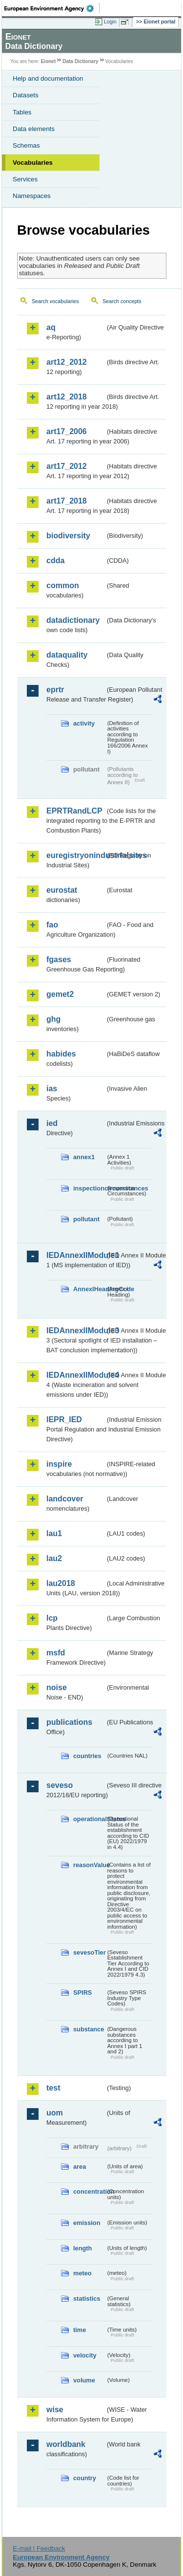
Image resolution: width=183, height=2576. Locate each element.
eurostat (61, 890)
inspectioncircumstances (89, 1188)
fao (52, 925)
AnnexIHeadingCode (89, 1289)
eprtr (55, 689)
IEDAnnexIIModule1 (75, 1255)
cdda (55, 560)
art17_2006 (66, 431)
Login (110, 21)
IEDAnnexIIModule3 (75, 1330)
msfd (55, 1653)
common (62, 585)
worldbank (65, 2444)
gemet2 (60, 994)
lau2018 (60, 1583)
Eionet (48, 61)
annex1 (84, 1157)
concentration (89, 2191)
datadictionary (73, 620)
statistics (86, 2298)
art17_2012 (66, 466)
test (53, 2088)
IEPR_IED (64, 1419)
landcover (64, 1499)
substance (88, 2029)
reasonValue (89, 1865)
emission (86, 2222)
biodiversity (68, 535)
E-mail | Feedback (39, 2548)
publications (69, 1722)
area (79, 2166)
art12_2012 (66, 362)
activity (84, 723)
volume (84, 2380)
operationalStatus (89, 1819)
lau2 (54, 1558)
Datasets (26, 95)
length (82, 2248)
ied (52, 1123)
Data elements (34, 128)
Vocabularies (33, 162)
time (79, 2330)
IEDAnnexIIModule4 (75, 1375)
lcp (52, 1618)
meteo (82, 2273)
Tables (22, 112)
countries (87, 1756)
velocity (85, 2355)
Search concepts (121, 301)
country (84, 2478)
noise (56, 1687)
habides (61, 1054)
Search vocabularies (55, 301)
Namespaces (32, 195)
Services (25, 179)
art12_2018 (66, 397)
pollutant (86, 1219)
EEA (52, 8)
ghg (53, 1019)
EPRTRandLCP (74, 811)
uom (54, 2113)
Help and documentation (48, 78)
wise (54, 2409)
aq (51, 327)
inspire (59, 1464)
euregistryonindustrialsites (75, 855)
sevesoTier (89, 1952)
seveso (59, 1785)
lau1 (54, 1533)
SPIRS (82, 1992)
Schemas (26, 145)
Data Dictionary (80, 61)
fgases (58, 959)
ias (51, 1088)
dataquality (66, 655)
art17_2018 (66, 501)
